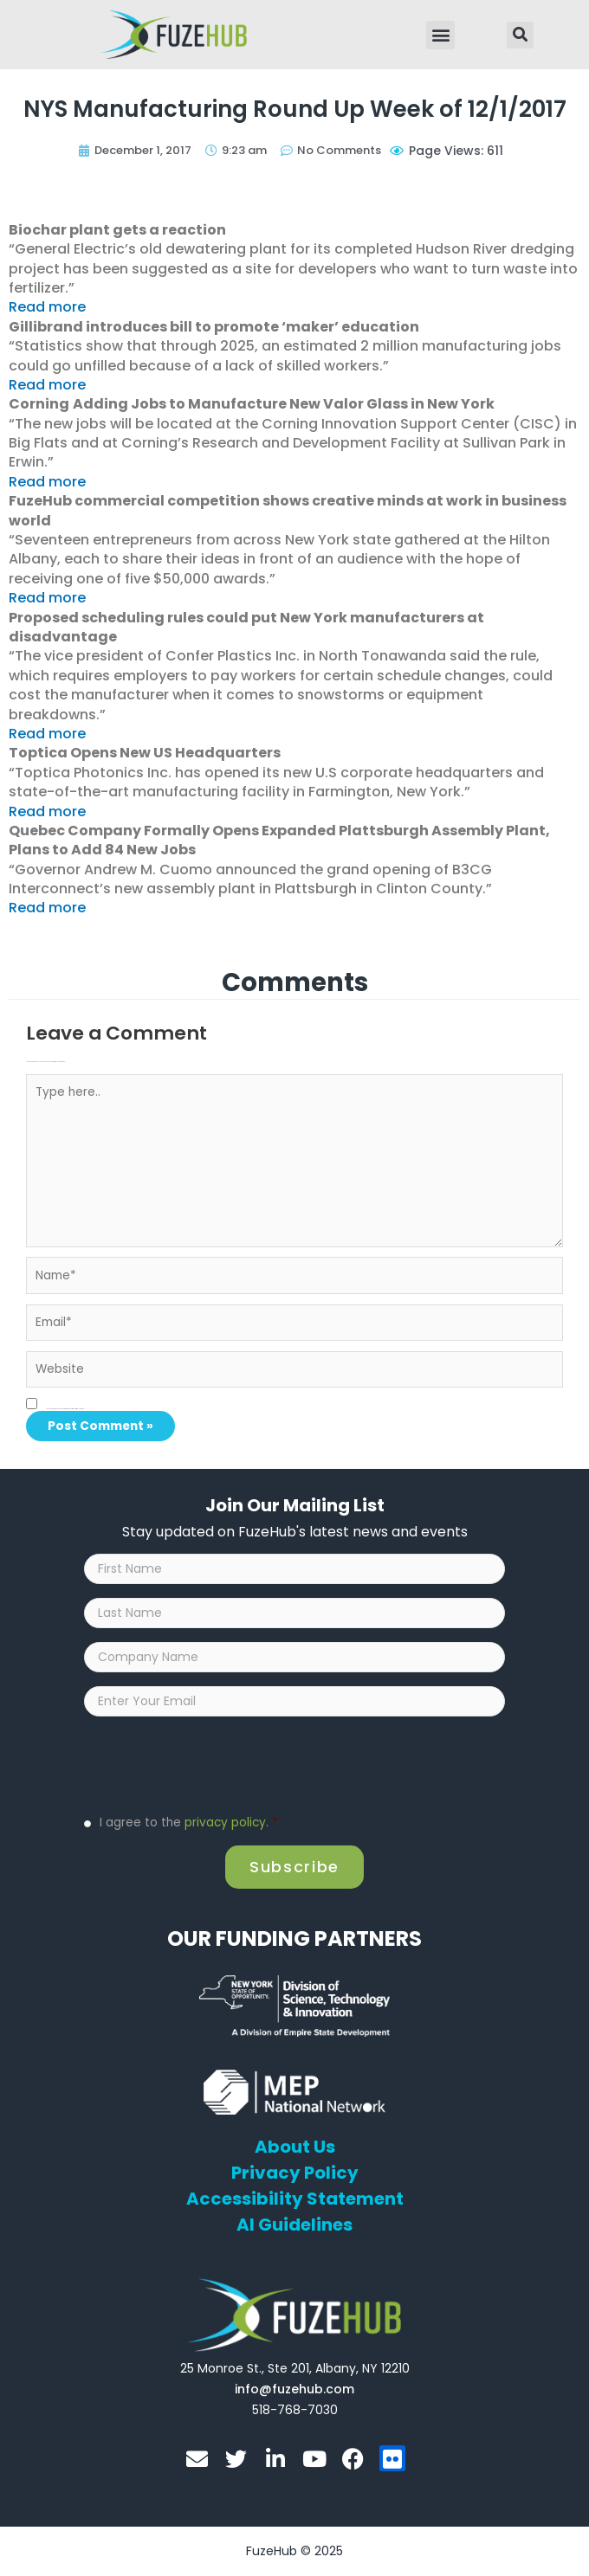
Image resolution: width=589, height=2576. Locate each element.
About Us (295, 2146)
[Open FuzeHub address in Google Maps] (295, 2368)
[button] (440, 35)
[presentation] (215, 1764)
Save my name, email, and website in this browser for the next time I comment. (65, 1408)
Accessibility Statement (295, 2198)
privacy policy (225, 1822)
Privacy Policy (295, 2172)
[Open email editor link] (294, 2389)
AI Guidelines (294, 2224)
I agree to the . (189, 1822)
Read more (47, 307)
